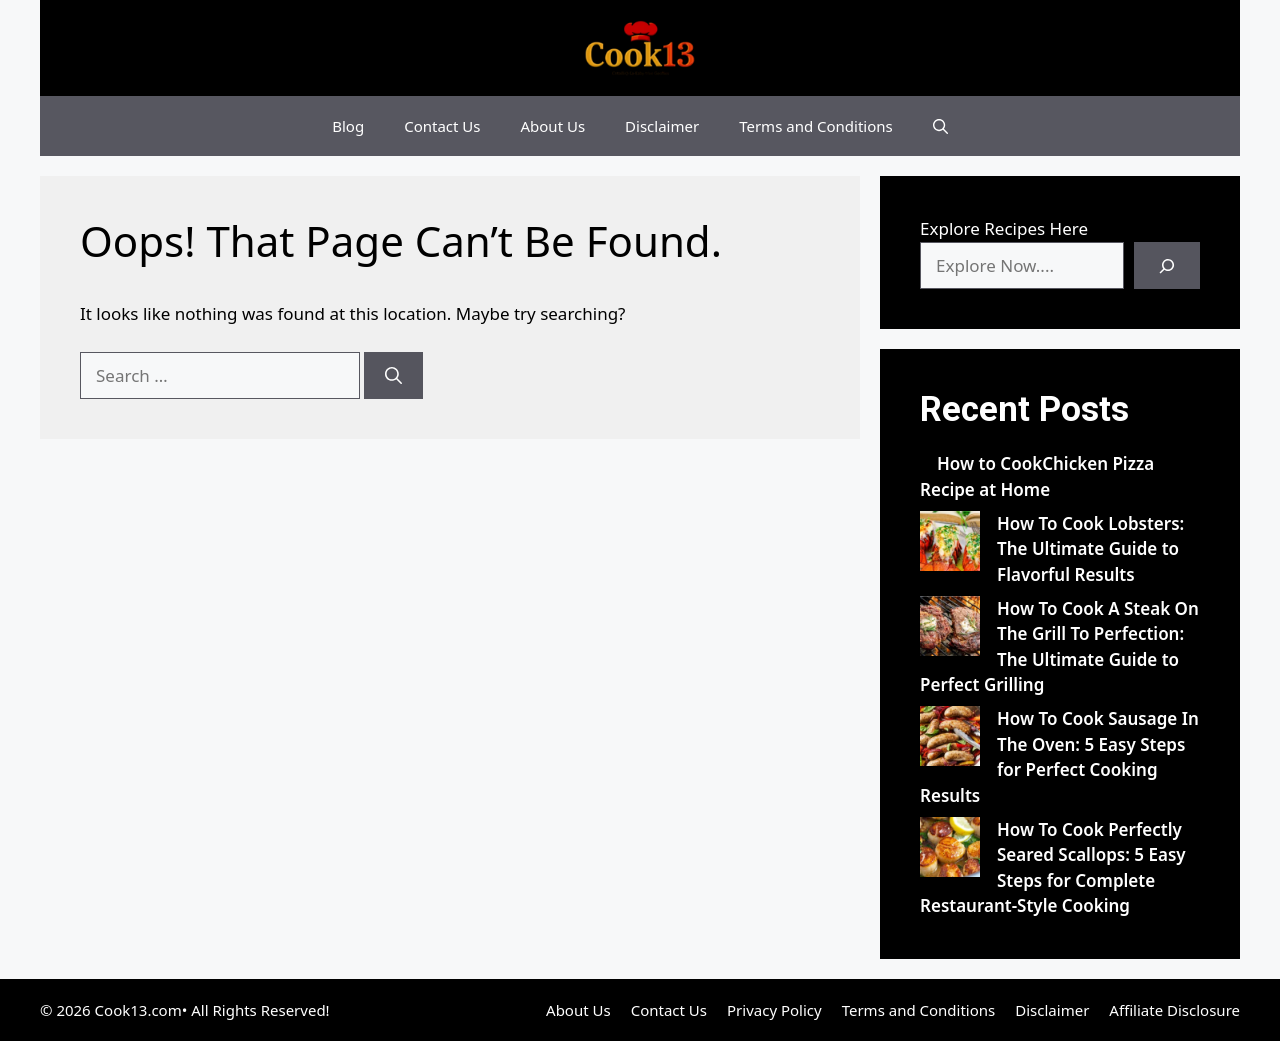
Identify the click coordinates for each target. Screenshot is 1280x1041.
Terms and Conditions (816, 126)
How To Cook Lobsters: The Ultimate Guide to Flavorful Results (1090, 549)
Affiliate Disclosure (1174, 1010)
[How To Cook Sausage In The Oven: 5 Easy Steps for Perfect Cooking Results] (950, 739)
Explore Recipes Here (1004, 228)
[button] (940, 126)
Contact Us (442, 126)
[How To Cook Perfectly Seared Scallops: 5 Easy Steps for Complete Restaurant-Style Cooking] (950, 850)
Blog (348, 126)
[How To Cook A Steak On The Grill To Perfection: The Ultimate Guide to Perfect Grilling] (950, 629)
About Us (552, 126)
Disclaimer (662, 126)
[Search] (393, 376)
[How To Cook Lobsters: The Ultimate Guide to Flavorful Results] (950, 544)
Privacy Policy (774, 1010)
